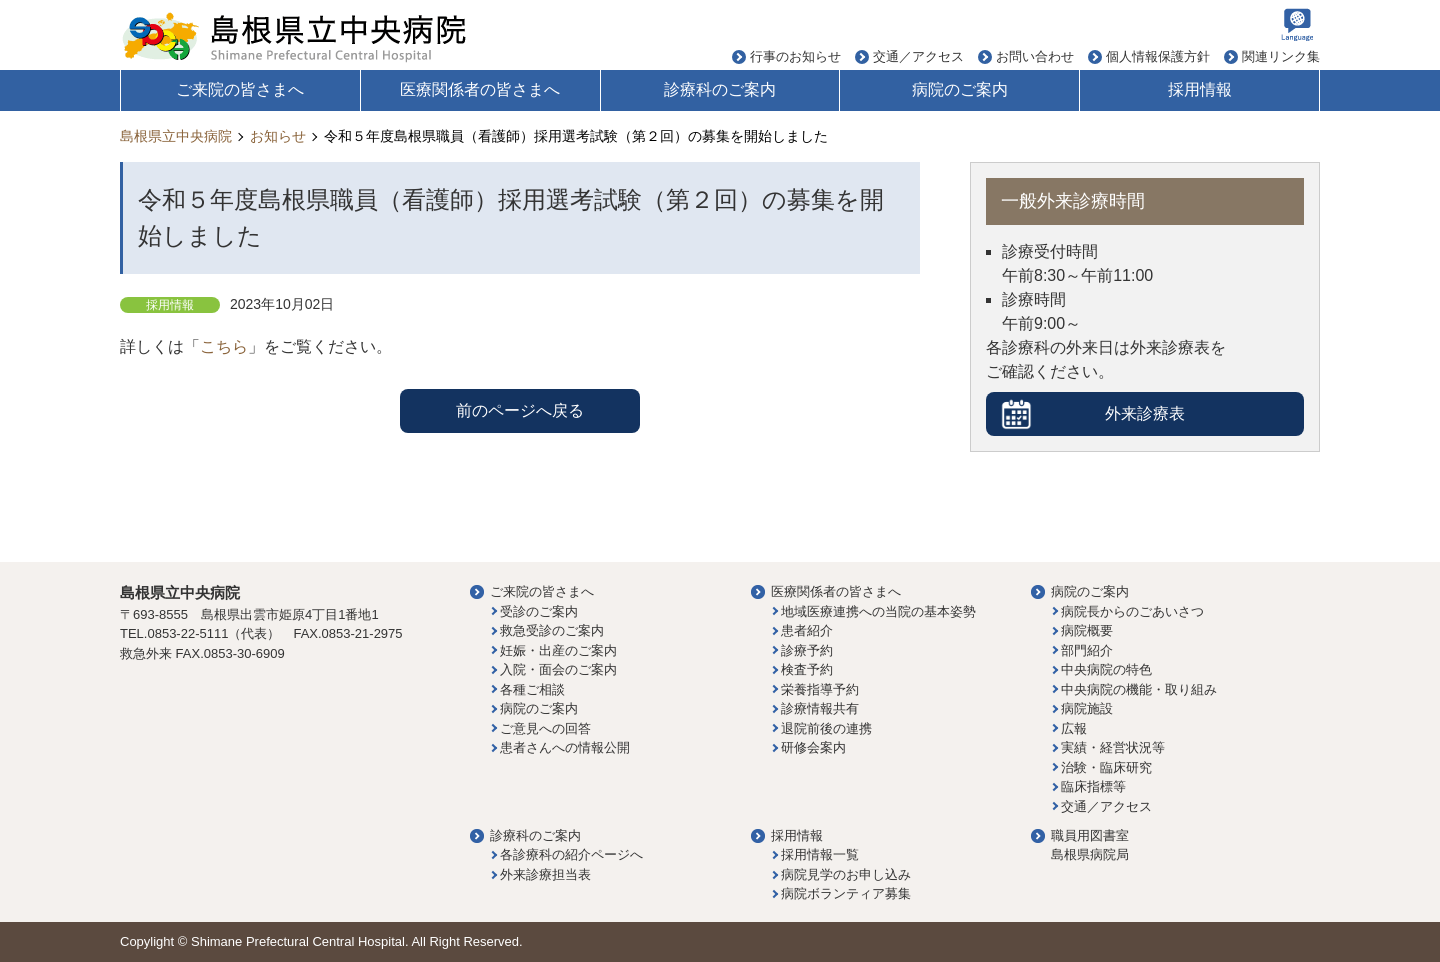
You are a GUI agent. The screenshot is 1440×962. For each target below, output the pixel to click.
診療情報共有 (820, 708)
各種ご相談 (532, 689)
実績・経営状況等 (1113, 747)
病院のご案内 (960, 89)
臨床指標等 (1093, 786)
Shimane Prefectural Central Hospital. (300, 941)
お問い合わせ (1035, 56)
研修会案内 (813, 747)
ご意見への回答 (545, 728)
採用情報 (1200, 89)
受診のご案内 (539, 611)
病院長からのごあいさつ (1132, 611)
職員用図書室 (1090, 835)
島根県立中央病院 (176, 136)
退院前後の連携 (826, 728)
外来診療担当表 (545, 874)
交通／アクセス (918, 56)
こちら (224, 346)
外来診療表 (1145, 413)
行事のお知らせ (795, 56)
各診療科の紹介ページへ (571, 854)
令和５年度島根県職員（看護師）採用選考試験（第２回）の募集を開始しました (576, 136)
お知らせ (278, 136)
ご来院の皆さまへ (240, 89)
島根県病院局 (1090, 854)
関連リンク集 (1281, 56)
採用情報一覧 (820, 854)
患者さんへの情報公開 (565, 747)
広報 (1074, 728)
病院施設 (1087, 708)
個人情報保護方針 (1158, 56)
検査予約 (807, 669)
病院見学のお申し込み (846, 874)
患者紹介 (807, 630)
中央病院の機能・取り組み (1139, 689)
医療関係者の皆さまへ (480, 89)
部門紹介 (1087, 650)
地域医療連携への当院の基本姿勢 (878, 611)
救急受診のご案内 (552, 630)
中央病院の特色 (1106, 669)
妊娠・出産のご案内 (558, 650)
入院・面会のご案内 (558, 669)
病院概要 (1087, 630)
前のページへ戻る (520, 410)
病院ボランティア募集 (846, 893)
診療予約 (807, 650)
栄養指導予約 (820, 689)
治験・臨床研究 (1106, 767)
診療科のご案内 (720, 89)
